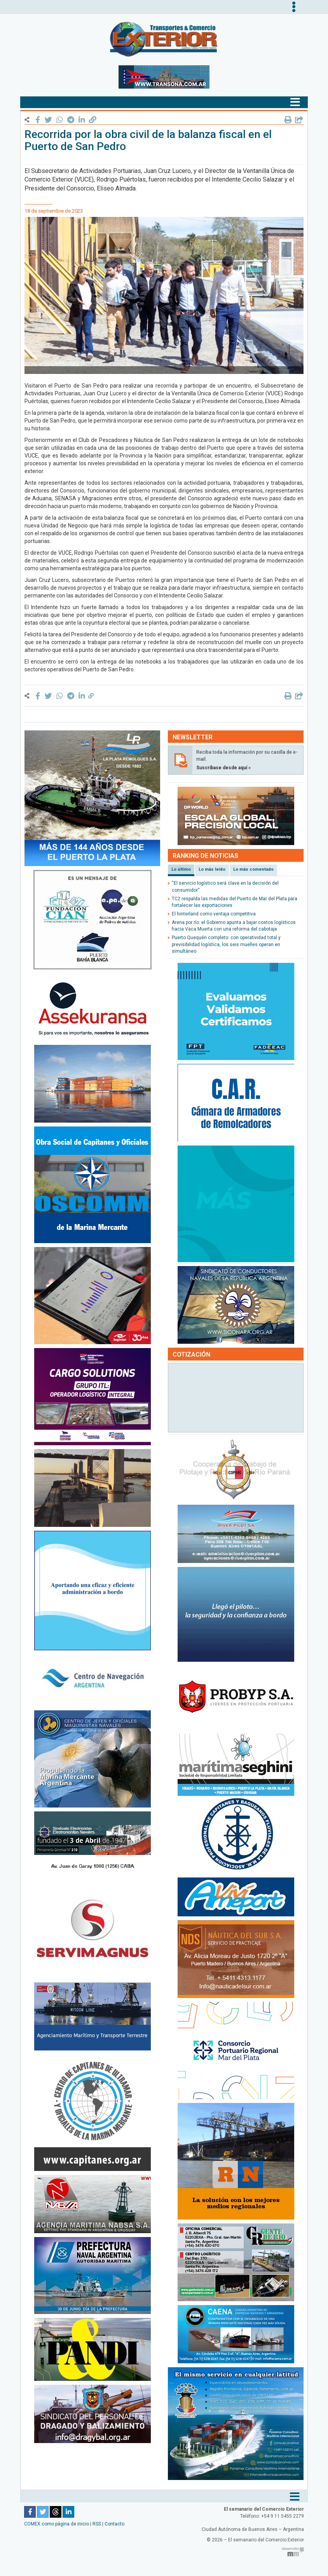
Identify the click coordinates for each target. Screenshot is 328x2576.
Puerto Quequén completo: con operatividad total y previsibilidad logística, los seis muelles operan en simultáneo (226, 944)
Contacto (114, 2524)
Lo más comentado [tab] (253, 869)
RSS (96, 2524)
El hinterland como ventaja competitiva (214, 914)
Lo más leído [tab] (212, 869)
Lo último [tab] (181, 869)
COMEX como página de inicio (56, 2524)
